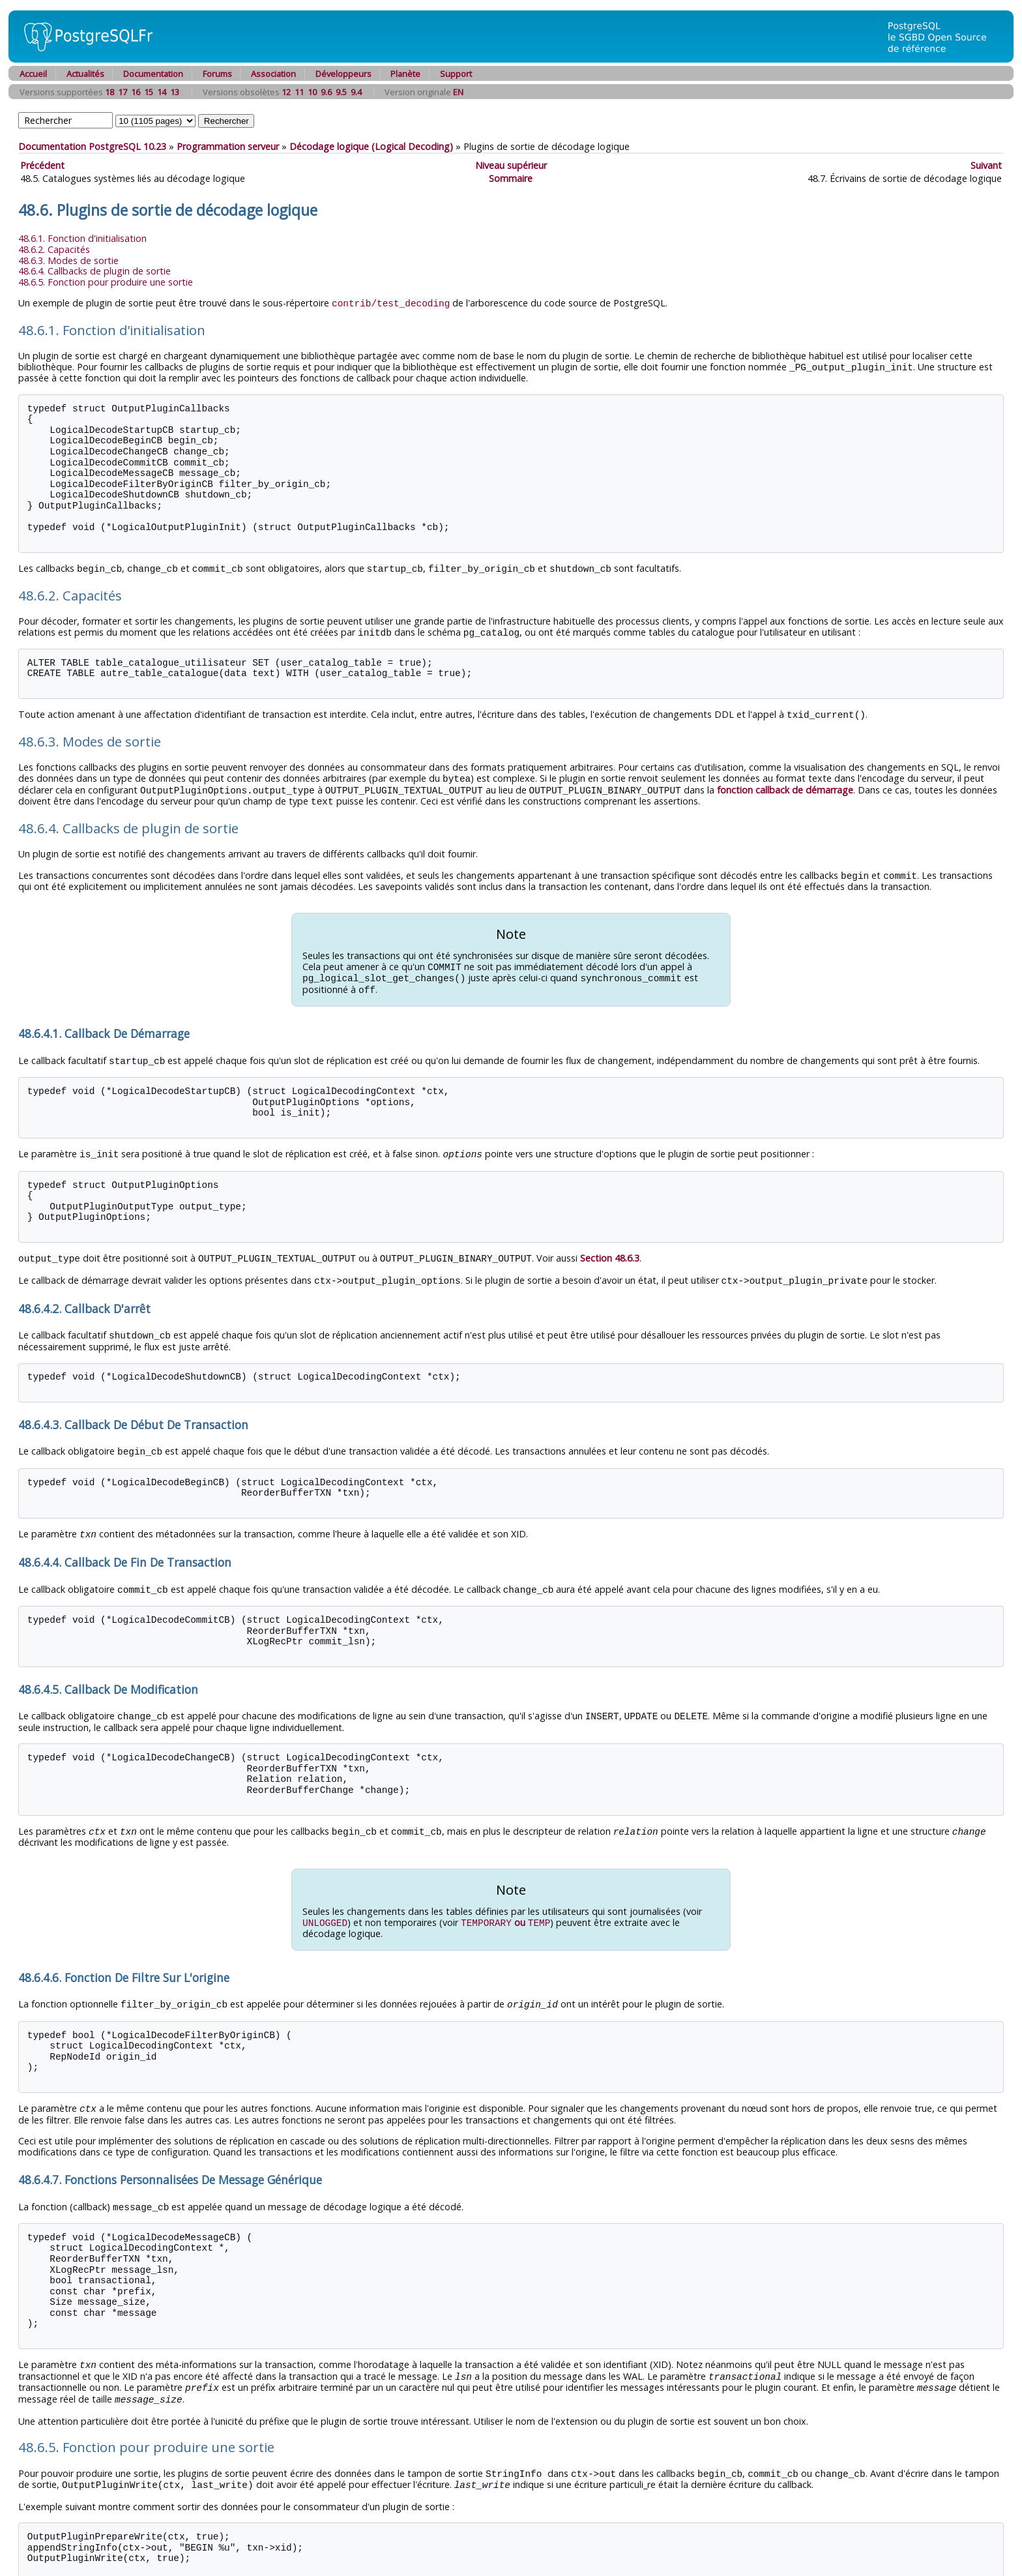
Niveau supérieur (511, 165)
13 (174, 92)
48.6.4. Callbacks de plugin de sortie (94, 271)
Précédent (42, 165)
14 (161, 92)
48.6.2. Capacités (54, 249)
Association (273, 74)
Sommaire (511, 178)
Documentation (153, 74)
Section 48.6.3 (609, 1249)
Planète (405, 74)
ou (505, 1908)
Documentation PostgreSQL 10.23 (92, 146)
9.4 (356, 92)
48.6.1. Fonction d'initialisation (82, 238)
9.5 (341, 92)
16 (135, 92)
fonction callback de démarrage (785, 786)
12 (286, 92)
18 (109, 92)
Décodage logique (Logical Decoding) (371, 146)
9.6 (326, 92)
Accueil (33, 74)
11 (299, 92)
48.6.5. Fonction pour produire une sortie (105, 282)
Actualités (85, 74)
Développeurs (343, 74)
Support (456, 74)
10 (312, 92)
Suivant (986, 165)
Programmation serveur (228, 146)
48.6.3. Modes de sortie (68, 260)
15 (148, 92)
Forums (217, 74)
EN (458, 92)
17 (122, 92)
